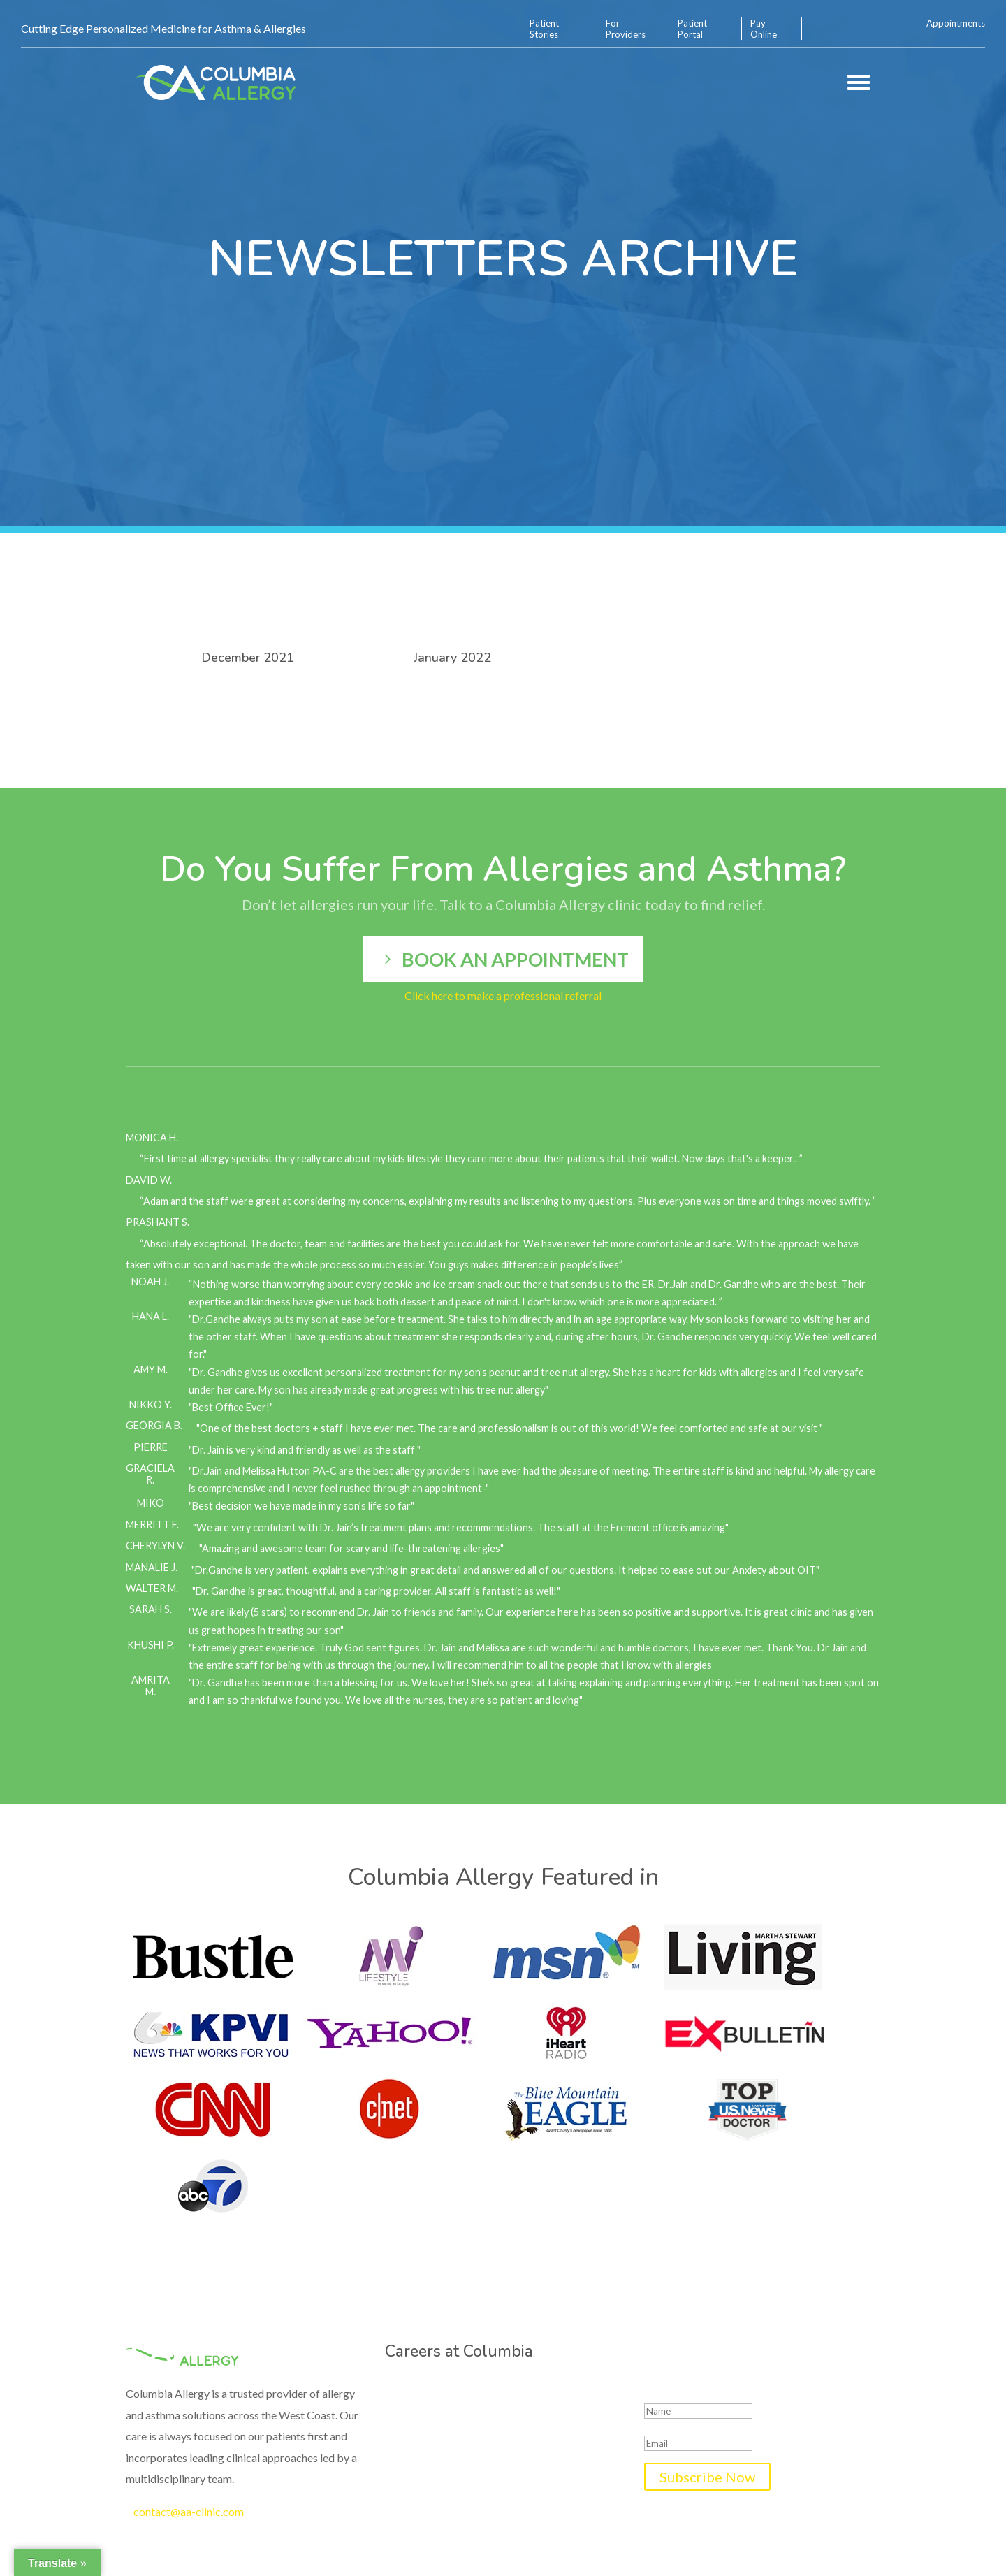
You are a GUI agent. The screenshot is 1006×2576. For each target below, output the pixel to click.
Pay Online (763, 28)
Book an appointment (515, 959)
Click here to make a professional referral (503, 995)
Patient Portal (692, 28)
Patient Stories (544, 28)
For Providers (626, 28)
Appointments (955, 23)
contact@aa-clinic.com (185, 2511)
